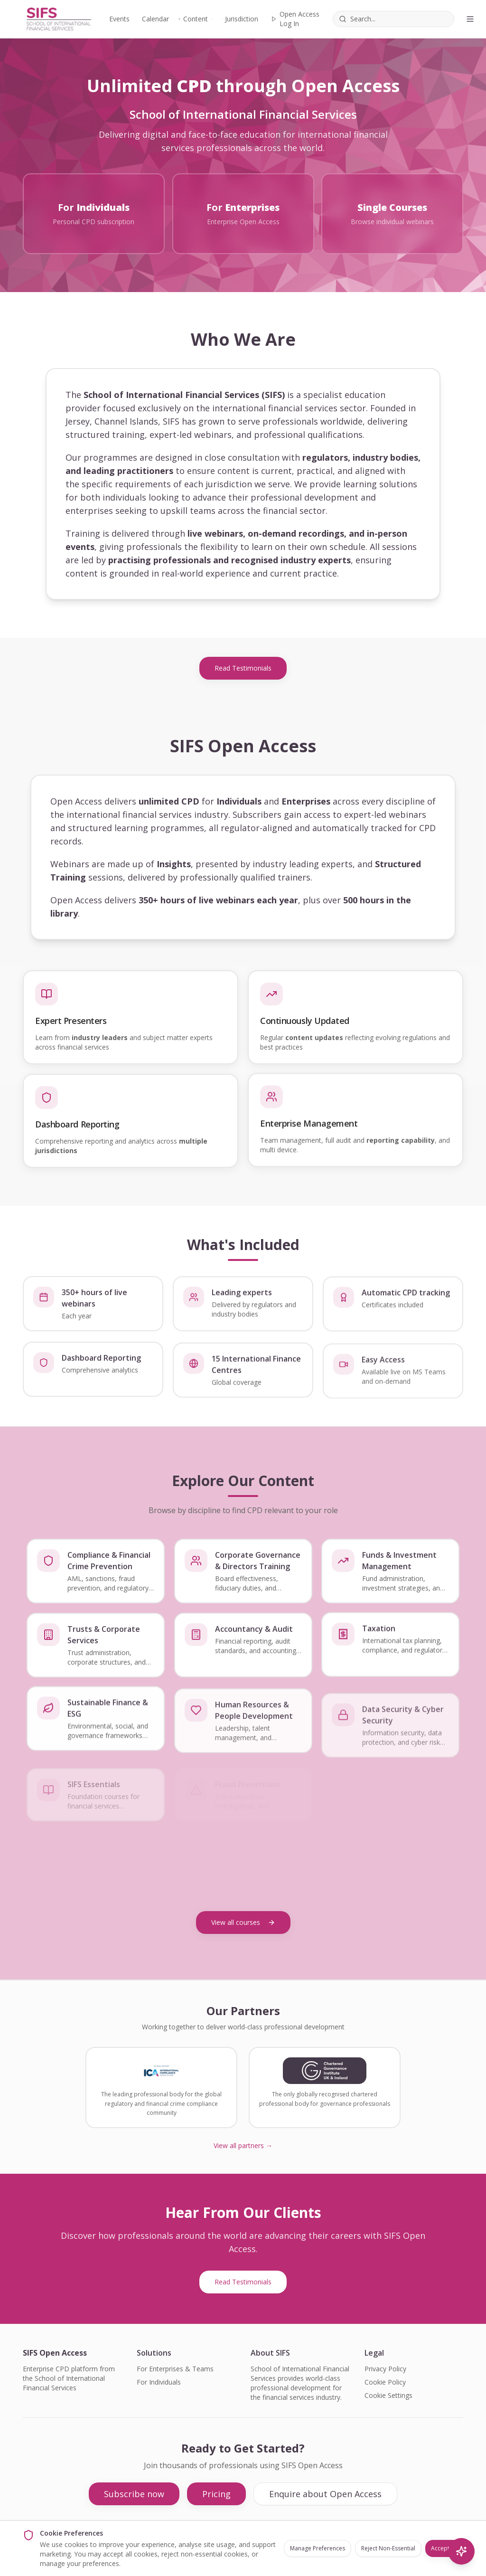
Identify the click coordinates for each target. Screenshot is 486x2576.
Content (195, 18)
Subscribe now (134, 2494)
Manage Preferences (317, 2548)
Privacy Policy (385, 2368)
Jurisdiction (242, 18)
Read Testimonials (243, 667)
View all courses (243, 1922)
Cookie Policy (385, 2382)
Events (118, 18)
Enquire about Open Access (325, 2494)
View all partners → (243, 2145)
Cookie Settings (388, 2395)
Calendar (155, 18)
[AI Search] (461, 2551)
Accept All (444, 2548)
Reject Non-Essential (388, 2548)
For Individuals (159, 2382)
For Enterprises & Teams (175, 2368)
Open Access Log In (295, 18)
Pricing (216, 2494)
